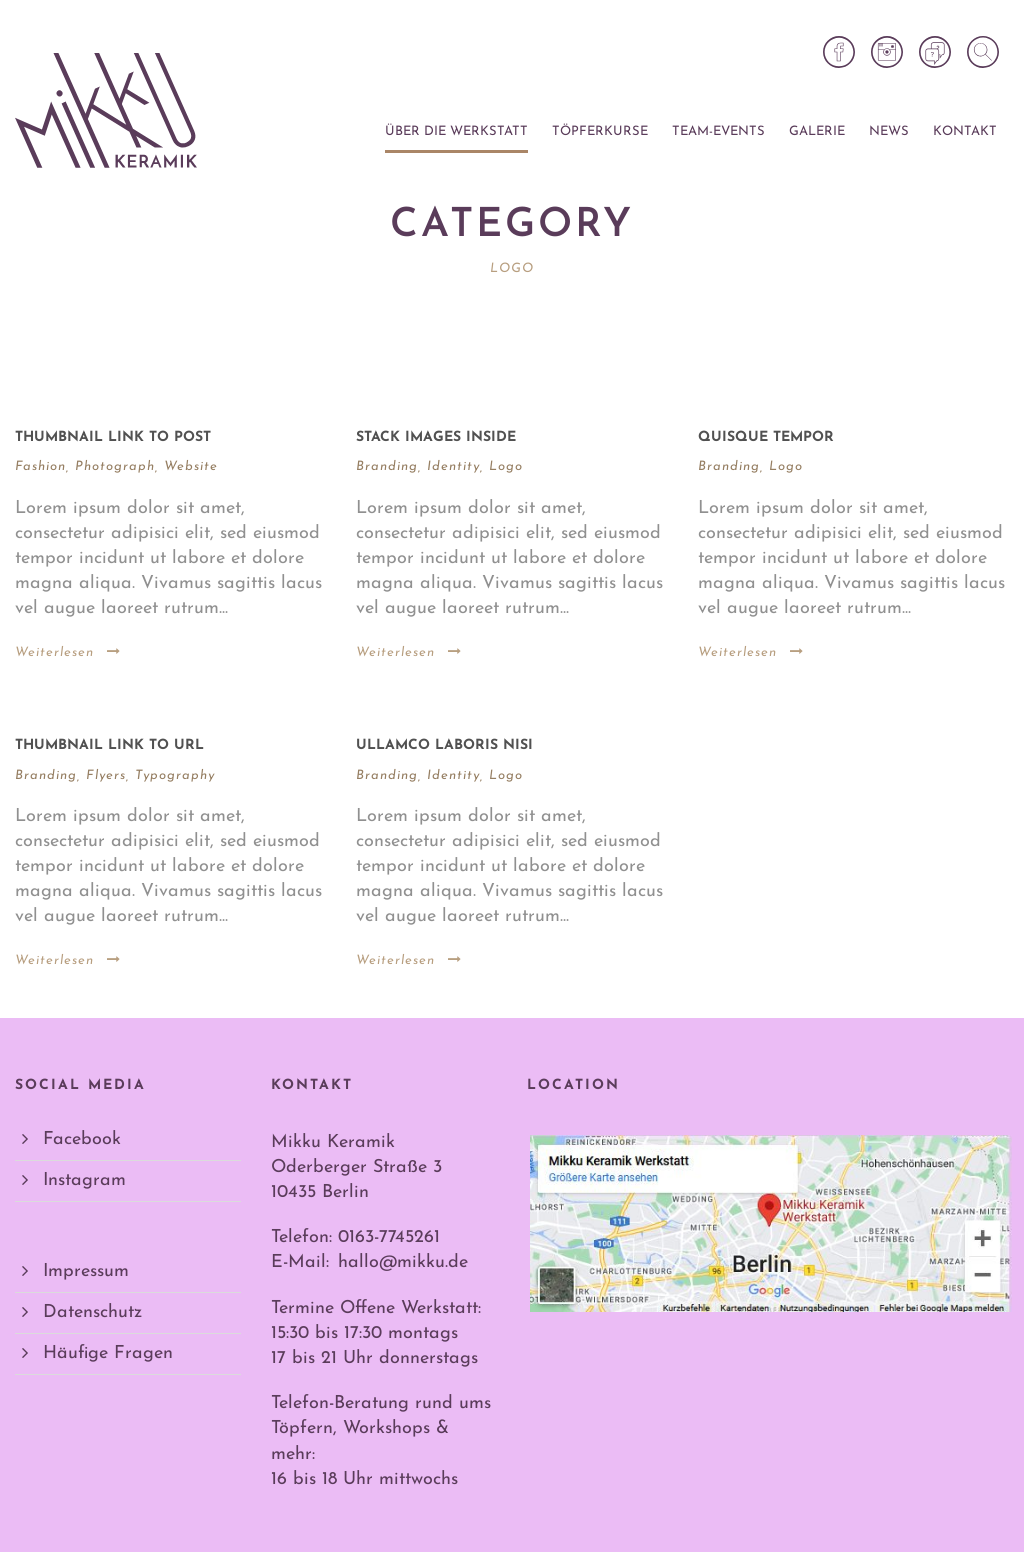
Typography (175, 775)
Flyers (106, 775)
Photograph (115, 466)
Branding (387, 466)
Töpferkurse (600, 131)
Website (191, 466)
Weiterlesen (68, 652)
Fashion (40, 466)
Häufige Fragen (108, 1353)
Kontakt (965, 131)
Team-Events (718, 131)
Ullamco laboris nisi (444, 745)
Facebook (82, 1139)
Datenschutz (92, 1312)
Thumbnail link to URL (109, 745)
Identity (453, 466)
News (889, 131)
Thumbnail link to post (113, 437)
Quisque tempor (766, 437)
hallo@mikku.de (403, 1262)
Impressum (86, 1271)
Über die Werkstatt (456, 131)
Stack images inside (436, 437)
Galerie (817, 131)
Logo (506, 466)
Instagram (84, 1180)
